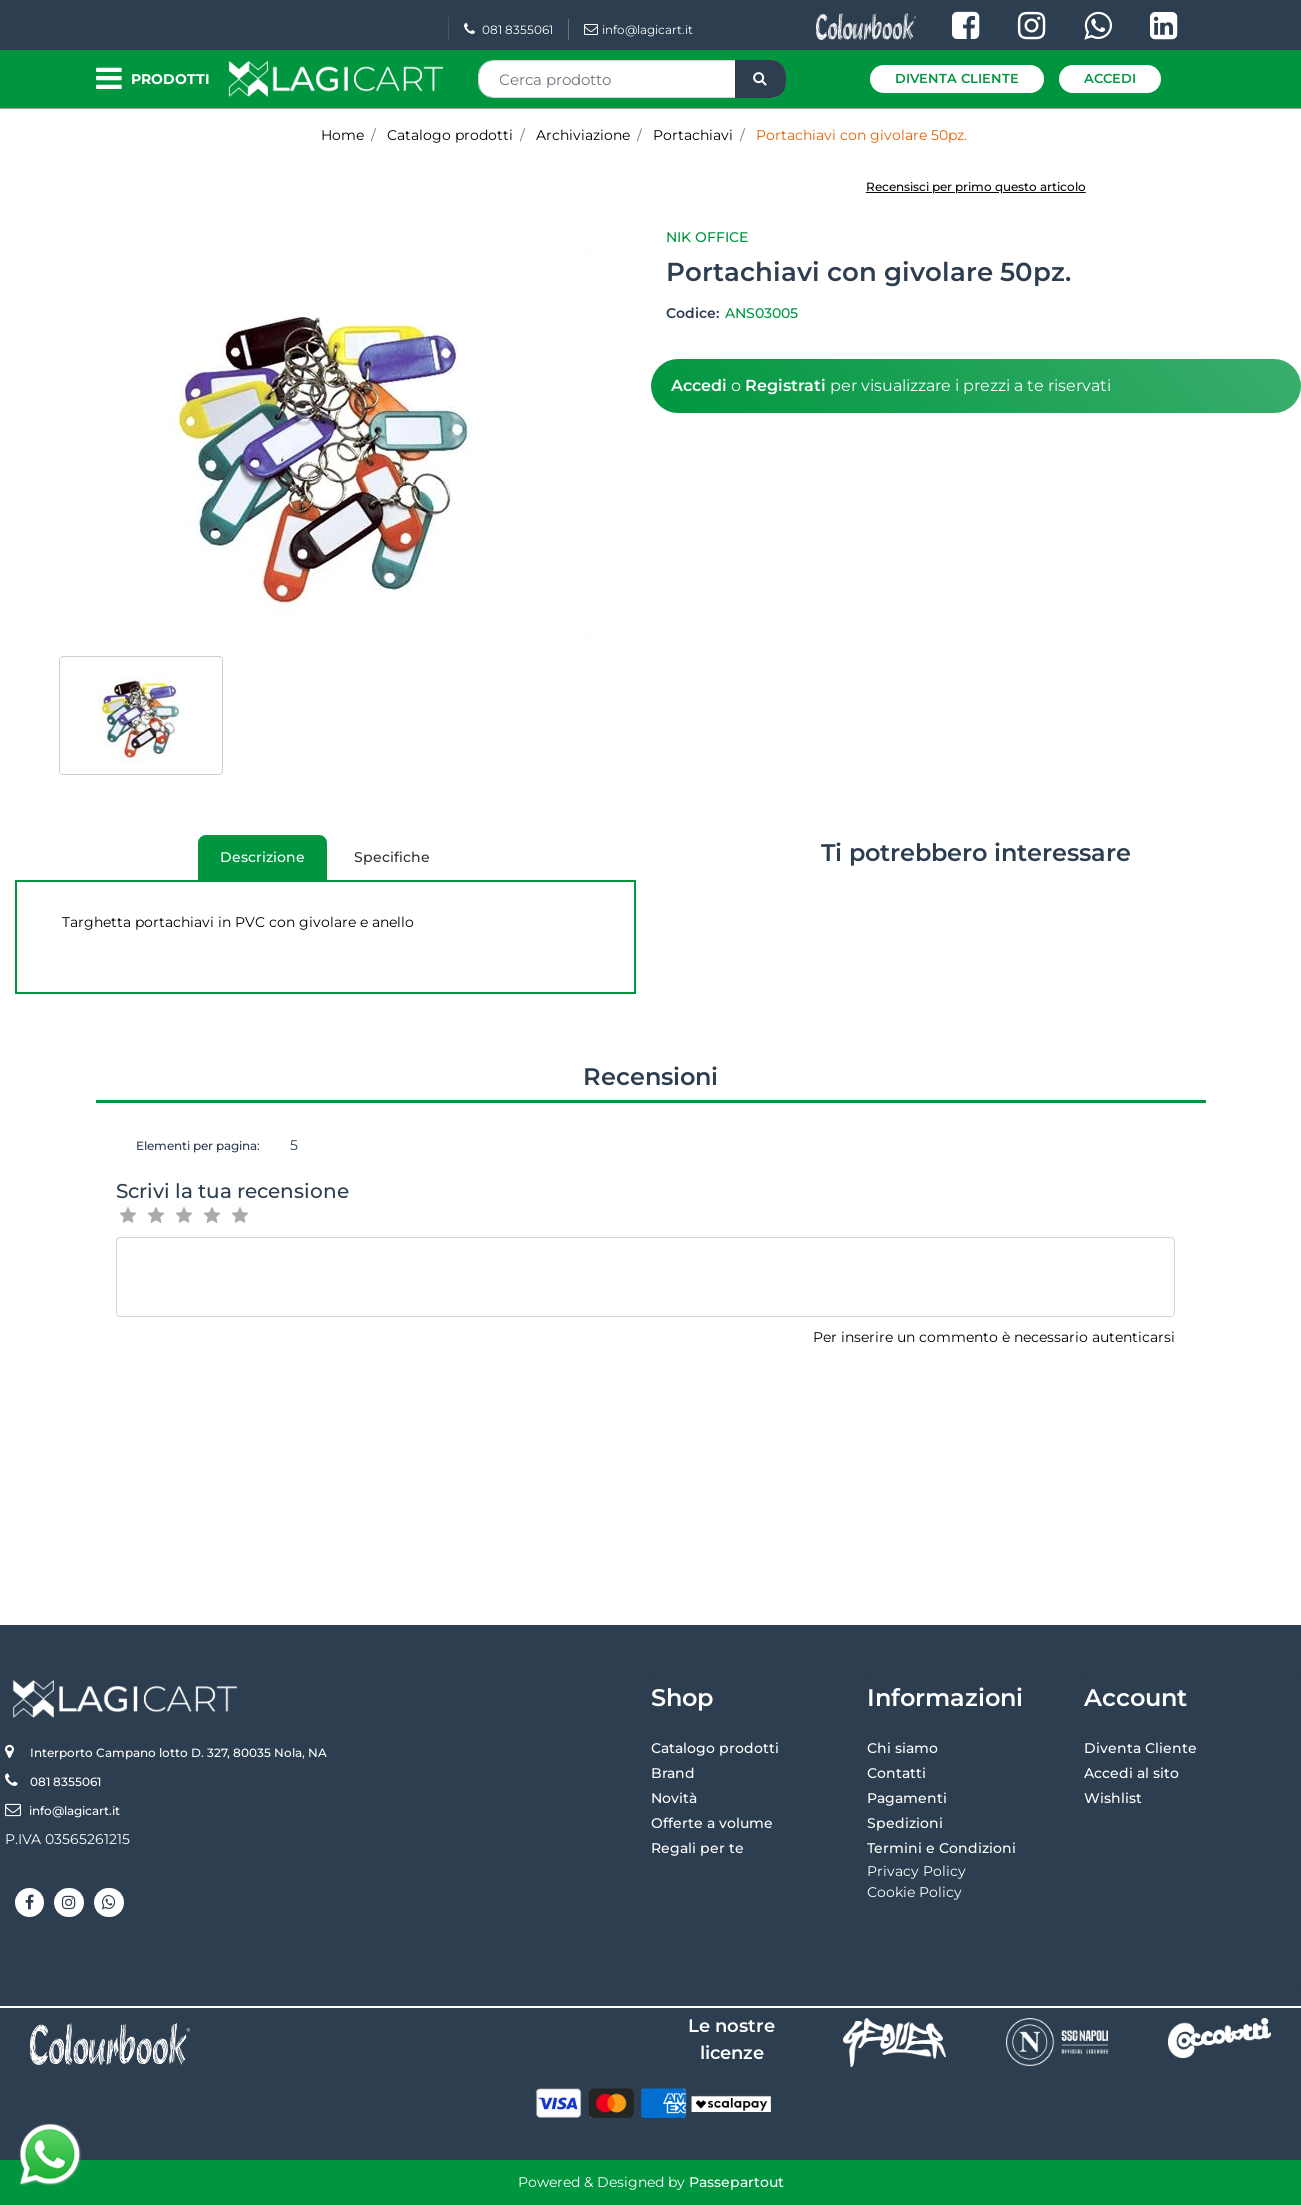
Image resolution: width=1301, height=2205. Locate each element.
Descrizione (251, 864)
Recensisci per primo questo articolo (976, 186)
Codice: (694, 313)
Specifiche (392, 857)
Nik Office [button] (707, 237)
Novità (674, 1798)
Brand (673, 1773)
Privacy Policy (916, 1871)
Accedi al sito (1131, 1773)
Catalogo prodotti (715, 1748)
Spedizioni (905, 1823)
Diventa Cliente (957, 78)
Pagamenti (907, 1798)
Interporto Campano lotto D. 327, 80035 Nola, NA (178, 1752)
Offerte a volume (712, 1823)
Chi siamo (902, 1748)
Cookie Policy (914, 1892)
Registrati (785, 385)
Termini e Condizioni (941, 1848)
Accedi (1110, 78)
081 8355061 (508, 29)
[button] (760, 79)
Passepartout (736, 2182)
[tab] (262, 857)
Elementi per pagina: (198, 1145)
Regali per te (697, 1848)
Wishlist (1113, 1798)
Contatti (896, 1773)
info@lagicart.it (638, 29)
